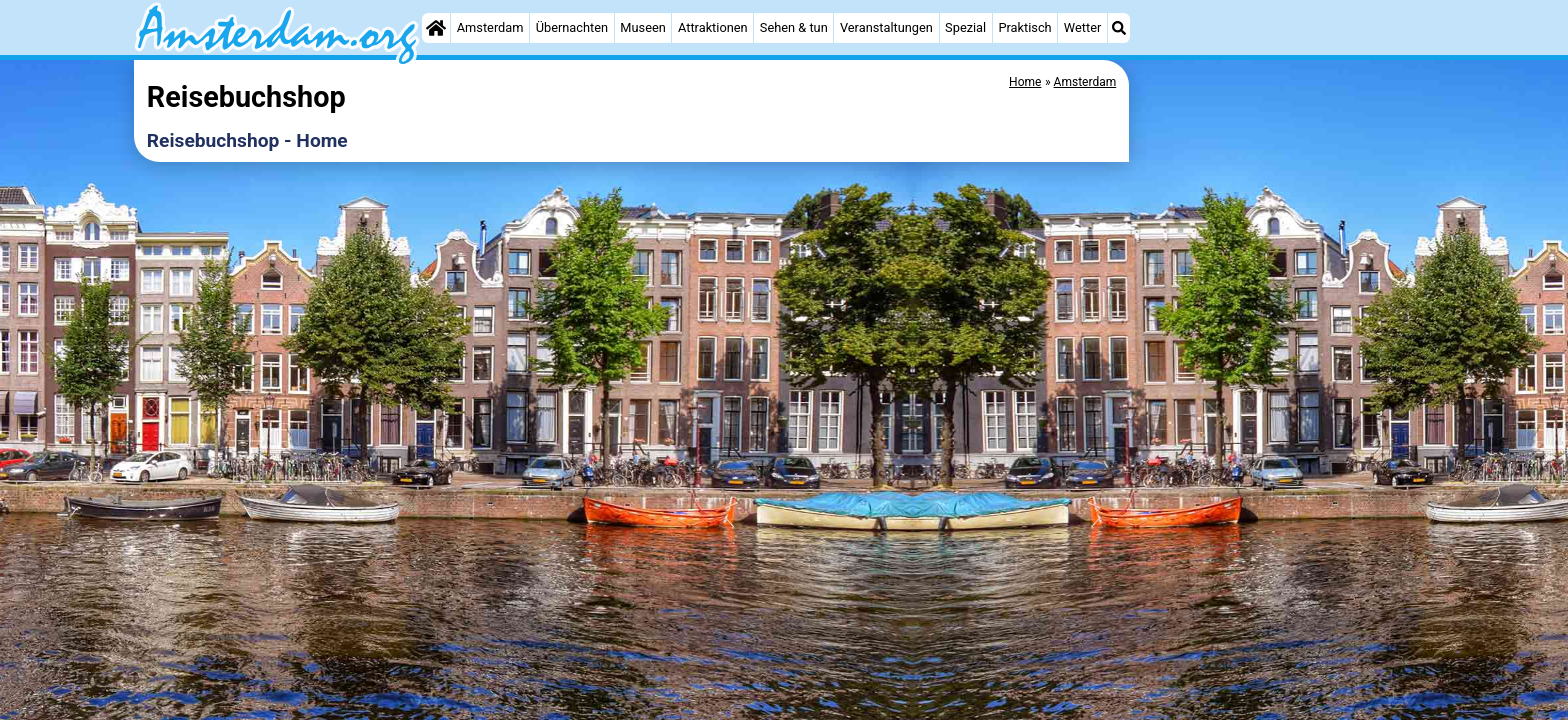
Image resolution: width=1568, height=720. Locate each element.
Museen (642, 27)
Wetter (1082, 27)
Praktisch (1024, 27)
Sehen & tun (794, 27)
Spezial (965, 27)
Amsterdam (490, 27)
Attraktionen (713, 27)
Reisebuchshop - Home (247, 140)
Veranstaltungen (886, 27)
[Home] (436, 28)
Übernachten (572, 27)
